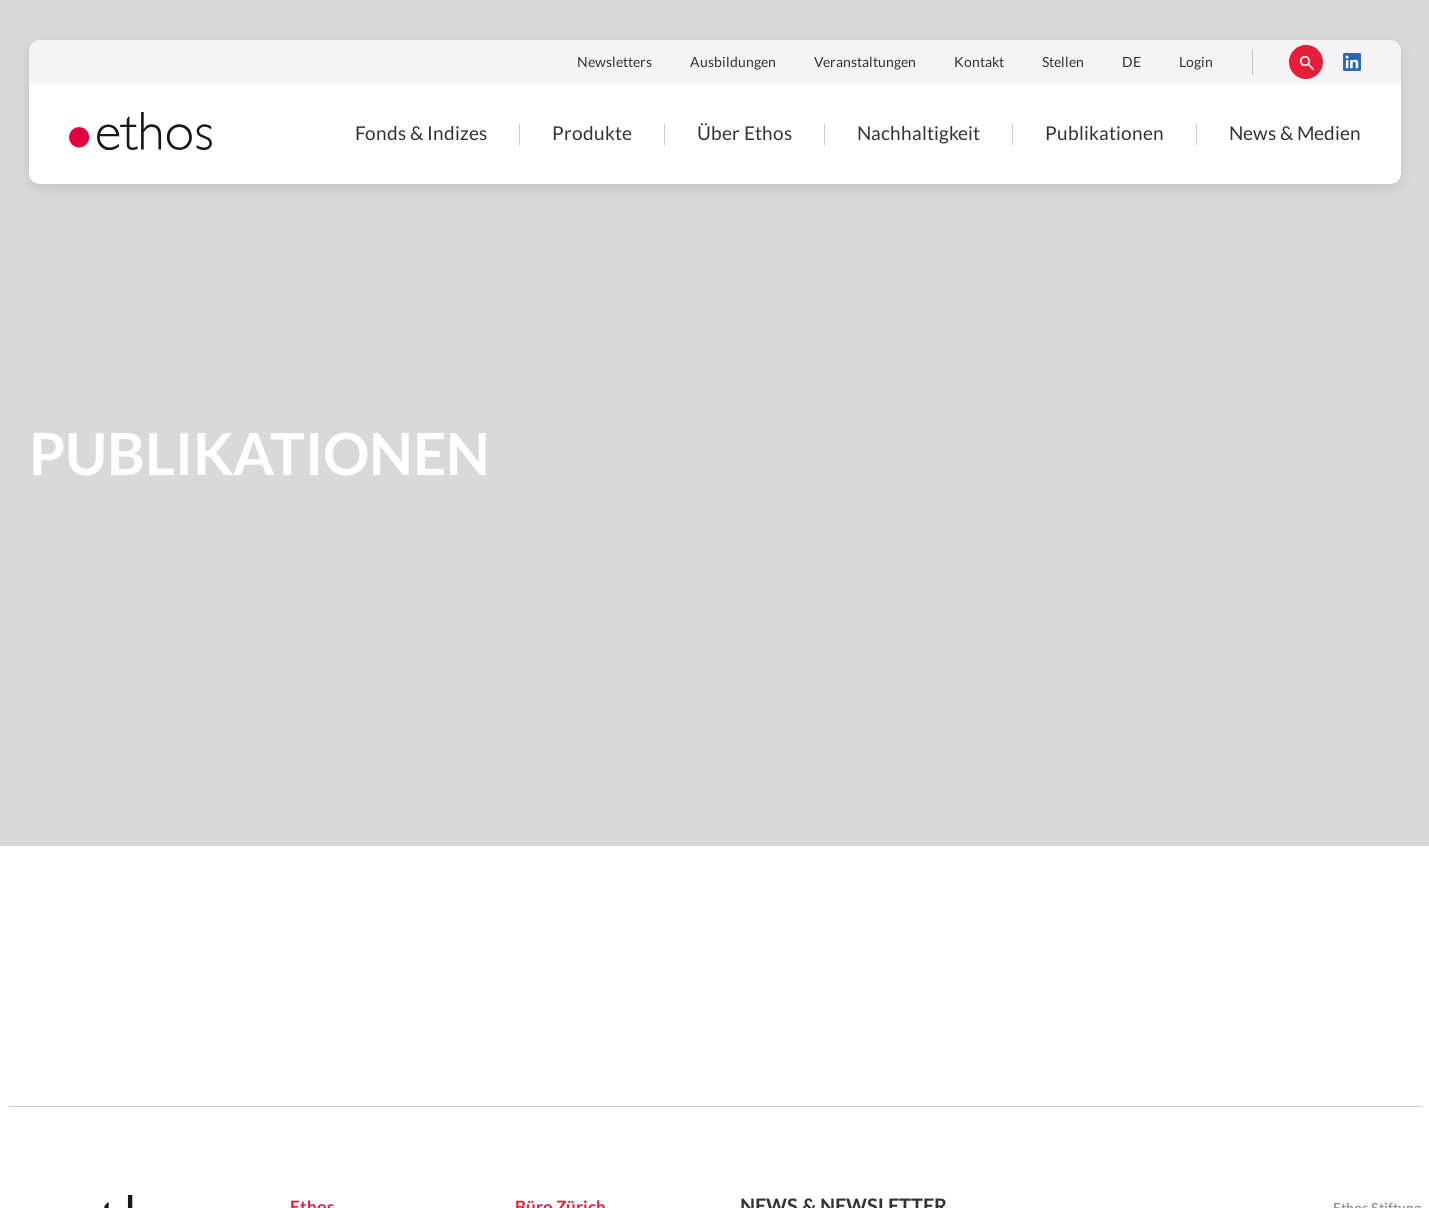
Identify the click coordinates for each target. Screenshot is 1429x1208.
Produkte (592, 134)
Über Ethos (744, 134)
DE (1131, 63)
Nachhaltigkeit (918, 134)
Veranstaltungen (865, 63)
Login (1196, 63)
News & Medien (1295, 134)
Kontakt (979, 63)
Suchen (1306, 62)
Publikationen (1104, 134)
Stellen (1063, 63)
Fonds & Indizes (421, 134)
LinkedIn (1352, 62)
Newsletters (614, 63)
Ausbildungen (733, 63)
